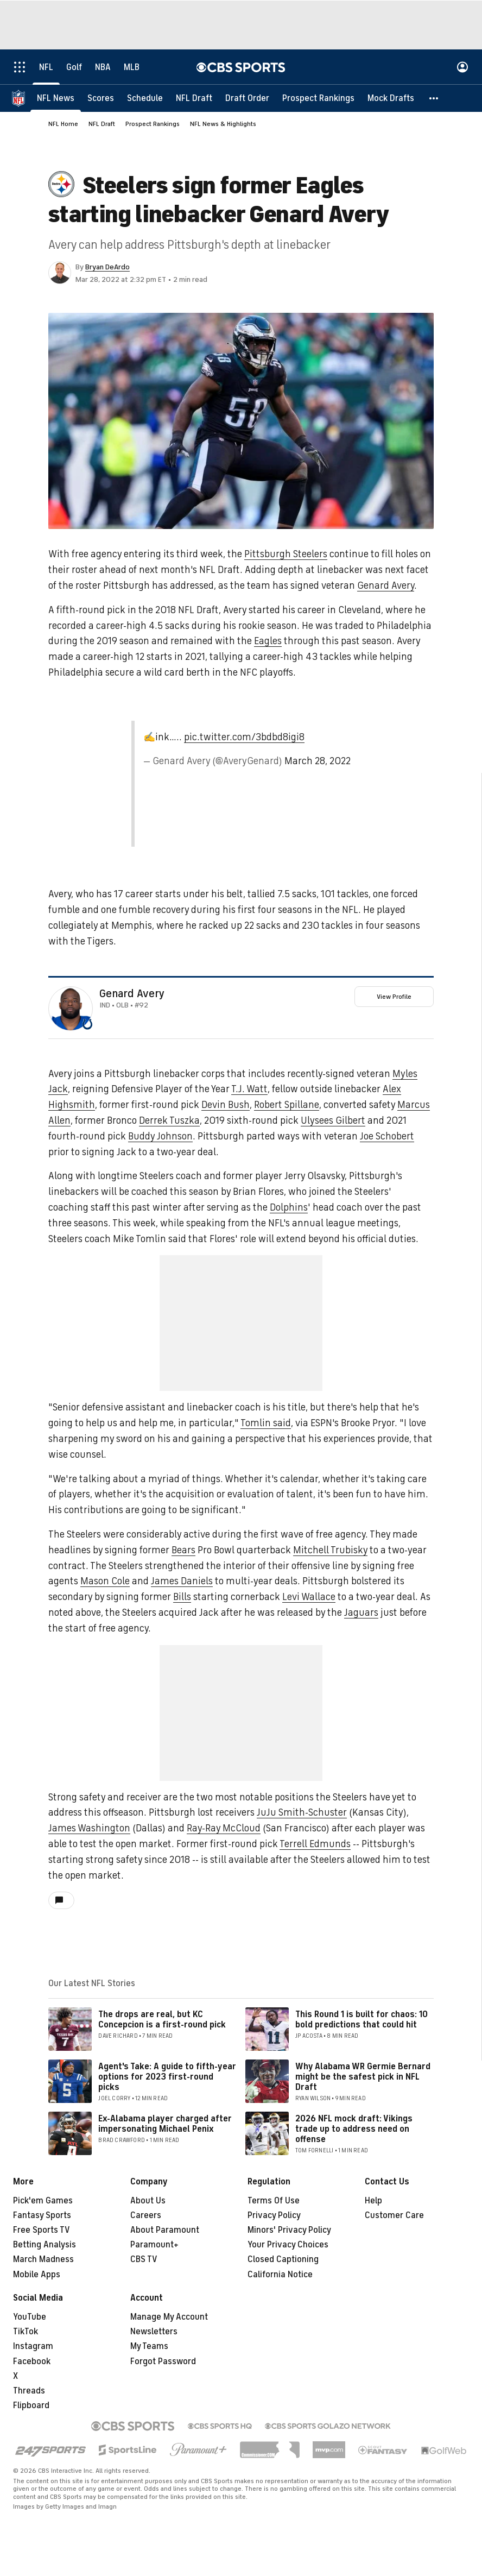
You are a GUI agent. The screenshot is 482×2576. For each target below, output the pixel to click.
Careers (145, 2215)
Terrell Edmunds (315, 1844)
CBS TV (143, 2259)
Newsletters (153, 2331)
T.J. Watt (249, 1089)
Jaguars (361, 1612)
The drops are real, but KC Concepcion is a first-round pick (162, 2019)
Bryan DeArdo (107, 267)
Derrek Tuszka (169, 1120)
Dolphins (289, 1207)
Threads (29, 2390)
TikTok (25, 2331)
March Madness (43, 2259)
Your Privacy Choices (288, 2244)
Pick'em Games (43, 2200)
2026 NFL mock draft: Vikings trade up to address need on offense (354, 2129)
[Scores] (100, 97)
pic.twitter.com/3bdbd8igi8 (244, 737)
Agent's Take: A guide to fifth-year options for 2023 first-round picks (167, 2077)
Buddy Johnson (160, 1136)
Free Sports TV (41, 2230)
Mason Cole (105, 1581)
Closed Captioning (283, 2259)
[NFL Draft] (194, 97)
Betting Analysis (44, 2244)
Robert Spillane (286, 1105)
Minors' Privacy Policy (289, 2230)
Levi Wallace (308, 1597)
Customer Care (394, 2215)
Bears (183, 1550)
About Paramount (164, 2230)
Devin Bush (225, 1105)
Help (373, 2200)
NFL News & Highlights (223, 124)
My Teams (149, 2346)
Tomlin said (265, 1423)
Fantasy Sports (42, 2215)
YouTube (29, 2317)
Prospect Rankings (152, 124)
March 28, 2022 (317, 761)
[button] (434, 97)
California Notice (280, 2274)
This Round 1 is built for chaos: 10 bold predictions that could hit (361, 2019)
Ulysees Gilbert (333, 1120)
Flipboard (31, 2405)
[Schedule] (144, 97)
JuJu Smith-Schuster (302, 1812)
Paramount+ (154, 2244)
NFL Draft (101, 124)
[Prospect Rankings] (318, 97)
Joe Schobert (387, 1136)
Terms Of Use (274, 2200)
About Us (148, 2200)
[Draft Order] (247, 97)
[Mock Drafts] (391, 97)
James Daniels (182, 1581)
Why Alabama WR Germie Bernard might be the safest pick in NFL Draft (362, 2077)
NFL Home (63, 124)
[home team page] (87, 1024)
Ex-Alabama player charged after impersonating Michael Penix (165, 2123)
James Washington (89, 1828)
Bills (182, 1597)
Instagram (33, 2346)
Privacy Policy (274, 2215)
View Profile (394, 996)
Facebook (31, 2361)
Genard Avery (385, 585)
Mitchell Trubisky (330, 1550)
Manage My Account (169, 2317)
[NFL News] (55, 97)
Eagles (268, 641)
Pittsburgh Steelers (285, 554)
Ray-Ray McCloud (224, 1828)
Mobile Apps (36, 2274)
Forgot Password (163, 2361)
